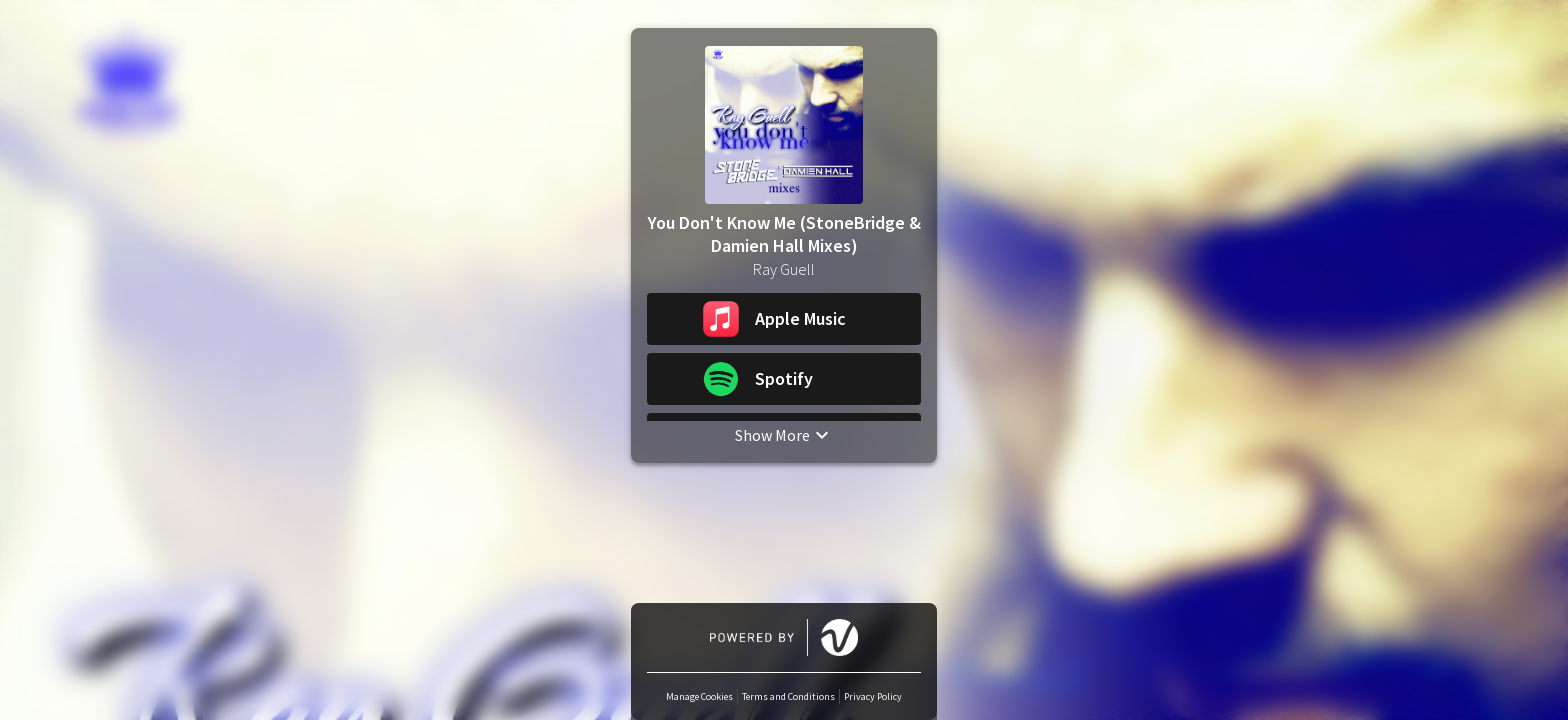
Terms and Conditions (788, 696)
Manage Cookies (699, 696)
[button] (784, 319)
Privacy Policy (873, 696)
